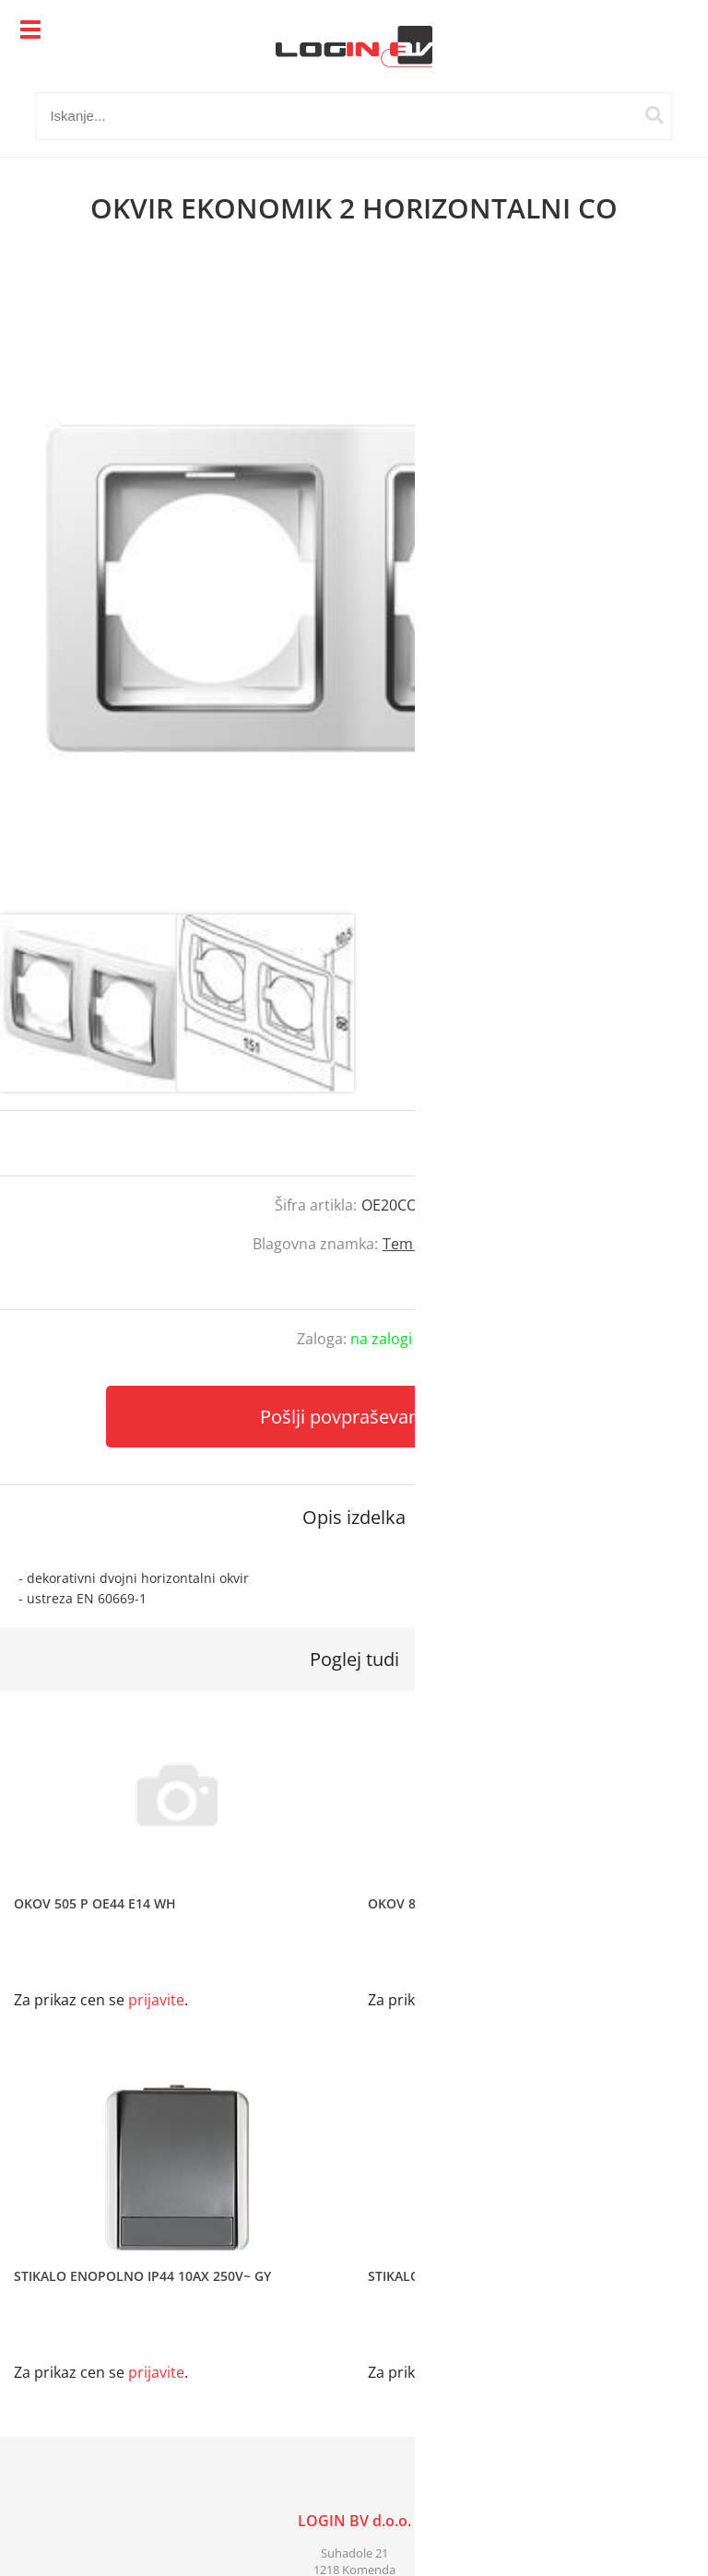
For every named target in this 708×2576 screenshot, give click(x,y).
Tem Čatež (419, 1244)
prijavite (657, 1143)
